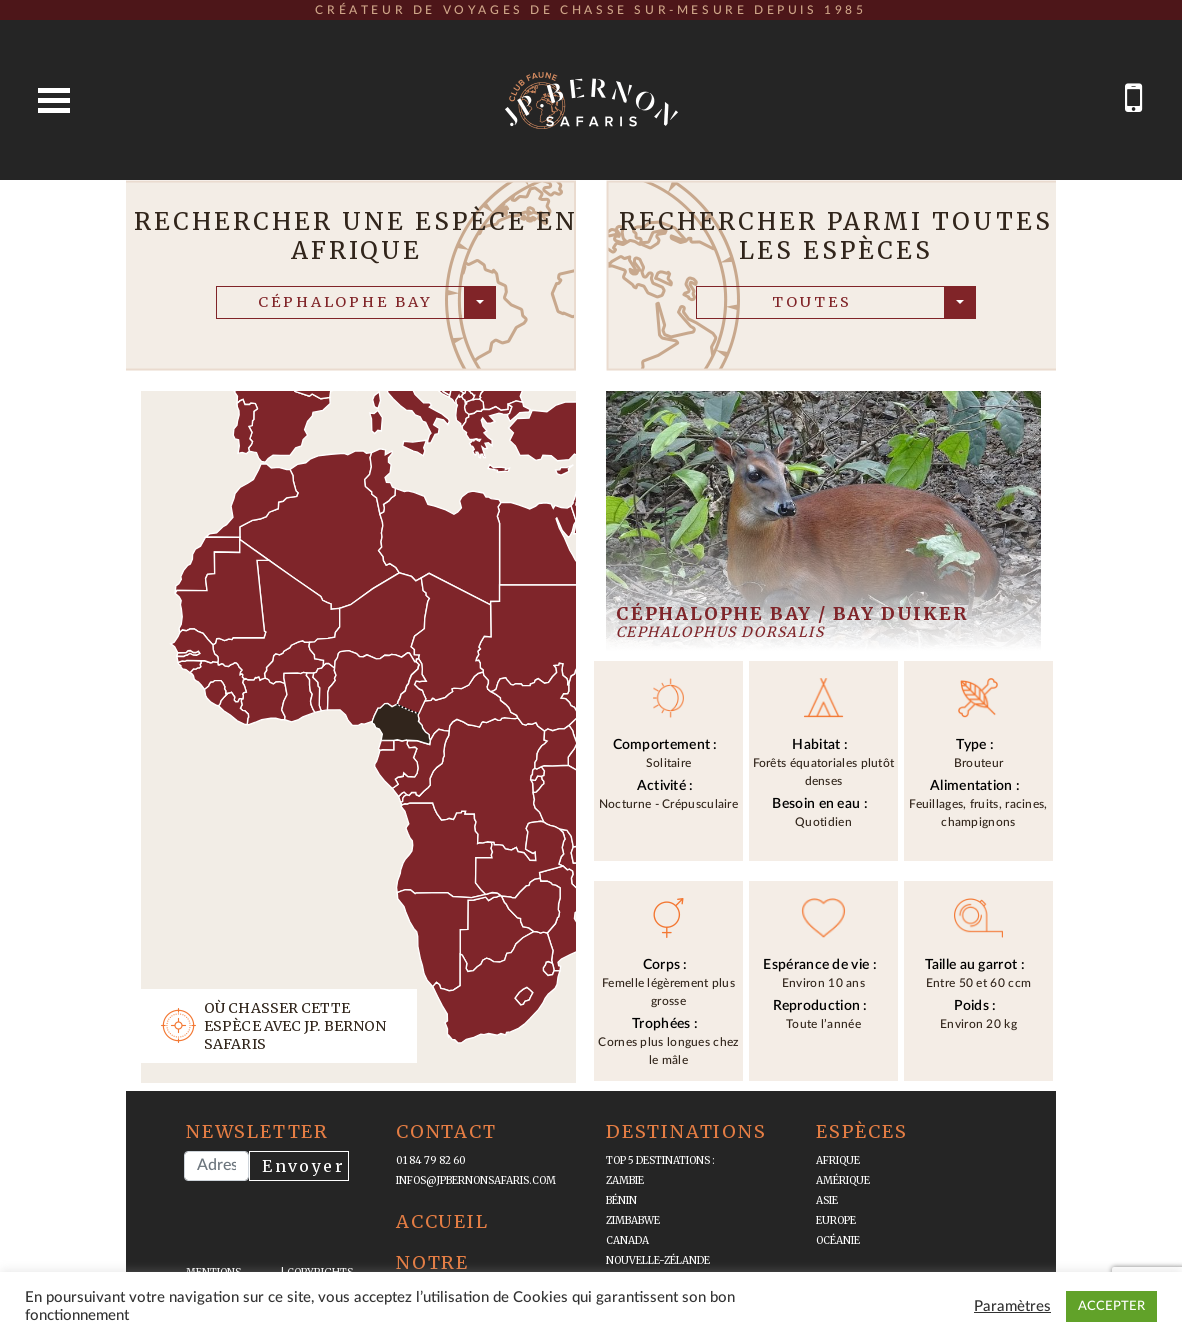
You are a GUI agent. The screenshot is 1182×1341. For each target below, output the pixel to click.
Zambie (625, 1180)
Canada (627, 1240)
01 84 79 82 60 (431, 1160)
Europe (836, 1220)
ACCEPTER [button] (1111, 1306)
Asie (827, 1200)
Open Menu (54, 100)
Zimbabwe (633, 1220)
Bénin (621, 1200)
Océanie (838, 1240)
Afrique (838, 1160)
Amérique (843, 1180)
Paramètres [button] (1012, 1306)
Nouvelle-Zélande (658, 1260)
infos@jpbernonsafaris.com (476, 1180)
